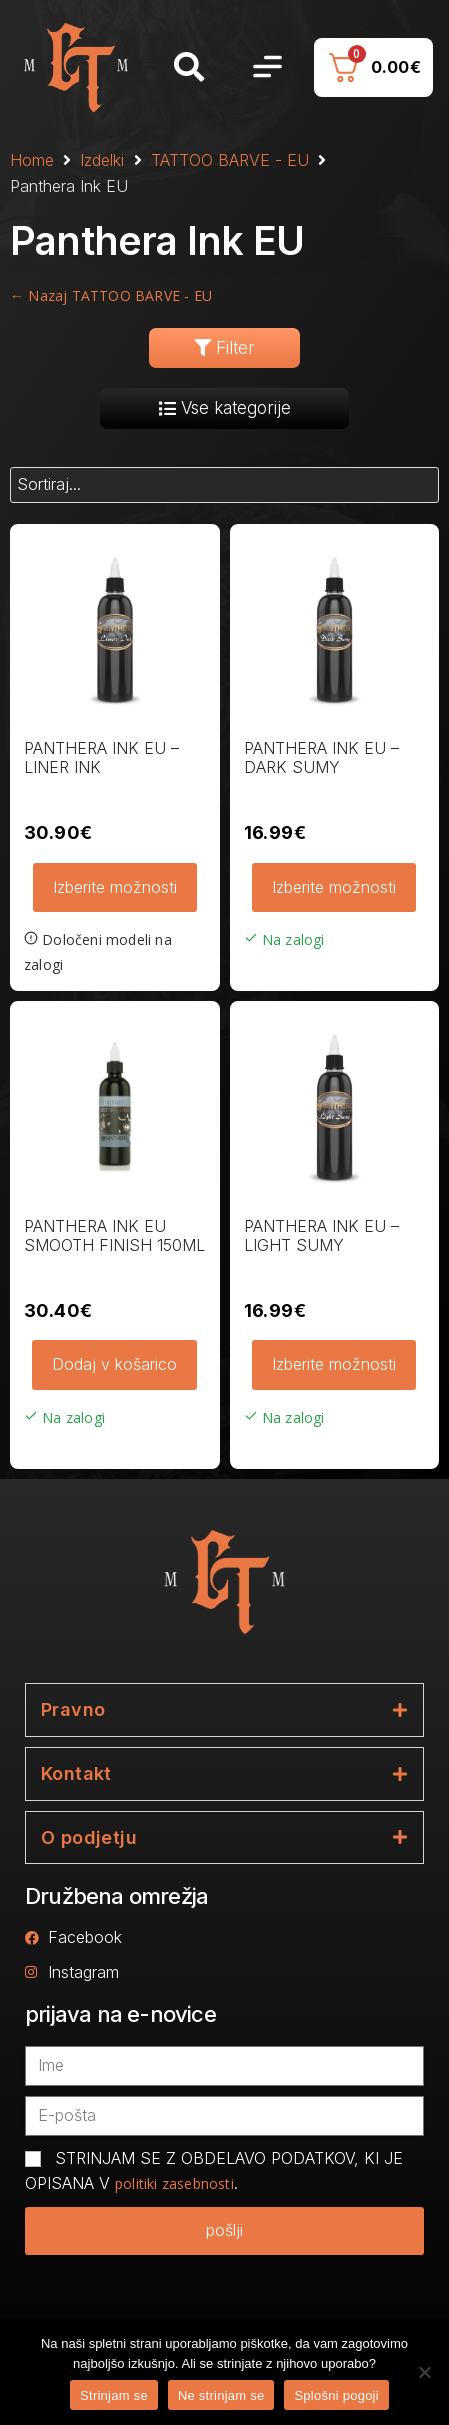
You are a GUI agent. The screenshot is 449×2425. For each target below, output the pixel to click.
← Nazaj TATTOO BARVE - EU (111, 295)
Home (32, 160)
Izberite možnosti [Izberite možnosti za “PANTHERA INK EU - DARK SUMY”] (334, 887)
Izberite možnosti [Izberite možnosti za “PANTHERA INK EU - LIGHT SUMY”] (334, 1364)
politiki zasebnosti (174, 2183)
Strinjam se (114, 2395)
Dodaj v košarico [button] (114, 1364)
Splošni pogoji (336, 2395)
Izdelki (102, 160)
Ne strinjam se (221, 2395)
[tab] (224, 1710)
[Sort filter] (224, 485)
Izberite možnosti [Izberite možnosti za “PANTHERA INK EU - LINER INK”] (115, 887)
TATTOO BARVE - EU (230, 160)
